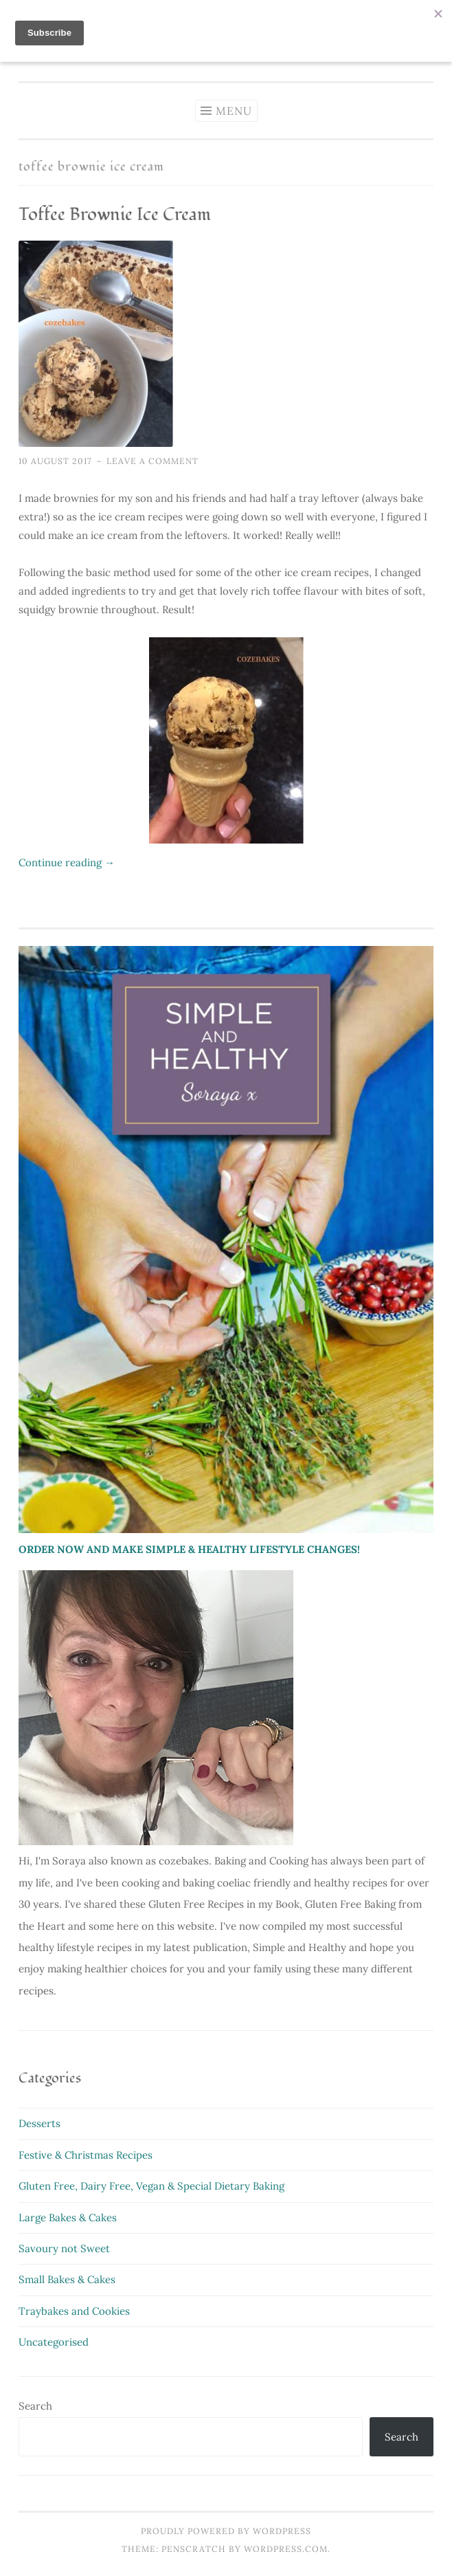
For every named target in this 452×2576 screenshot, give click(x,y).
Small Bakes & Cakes (67, 2279)
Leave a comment (152, 461)
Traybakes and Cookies (74, 2311)
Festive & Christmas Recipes (85, 2154)
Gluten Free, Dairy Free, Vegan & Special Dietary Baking (151, 2185)
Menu (234, 111)
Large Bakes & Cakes (68, 2217)
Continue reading (67, 862)
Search (35, 2405)
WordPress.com (286, 2549)
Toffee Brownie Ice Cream (115, 214)
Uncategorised (54, 2341)
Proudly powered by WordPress (226, 2531)
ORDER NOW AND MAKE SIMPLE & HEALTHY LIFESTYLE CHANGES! (189, 1549)
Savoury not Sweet (64, 2248)
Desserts (39, 2123)
